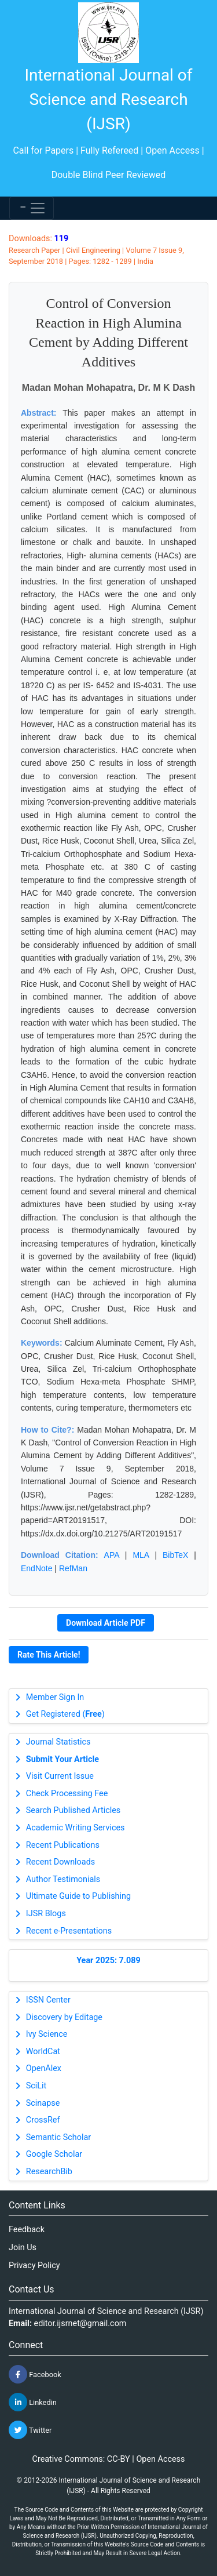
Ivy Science (47, 2034)
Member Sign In (55, 1697)
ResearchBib (49, 2172)
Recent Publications (63, 1845)
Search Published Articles (73, 1810)
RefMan (73, 1568)
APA (111, 1555)
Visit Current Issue (60, 1776)
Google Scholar (54, 2154)
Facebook (35, 2374)
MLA (141, 1555)
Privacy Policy (34, 2265)
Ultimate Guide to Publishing (78, 1896)
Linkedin (33, 2402)
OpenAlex (43, 2068)
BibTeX (175, 1555)
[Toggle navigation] (31, 208)
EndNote (36, 1568)
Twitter (30, 2430)
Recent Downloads (60, 1862)
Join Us (22, 2247)
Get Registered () (65, 1714)
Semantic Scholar (58, 2137)
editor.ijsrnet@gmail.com (80, 2323)
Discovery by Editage (64, 2017)
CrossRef (43, 2120)
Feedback (27, 2230)
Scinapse (43, 2103)
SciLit (36, 2086)
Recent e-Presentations (69, 1931)
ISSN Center (48, 2000)
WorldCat (43, 2052)
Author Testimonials (63, 1879)
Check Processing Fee (67, 1794)
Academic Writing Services (75, 1828)
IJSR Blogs (46, 1914)
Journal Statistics (58, 1742)
